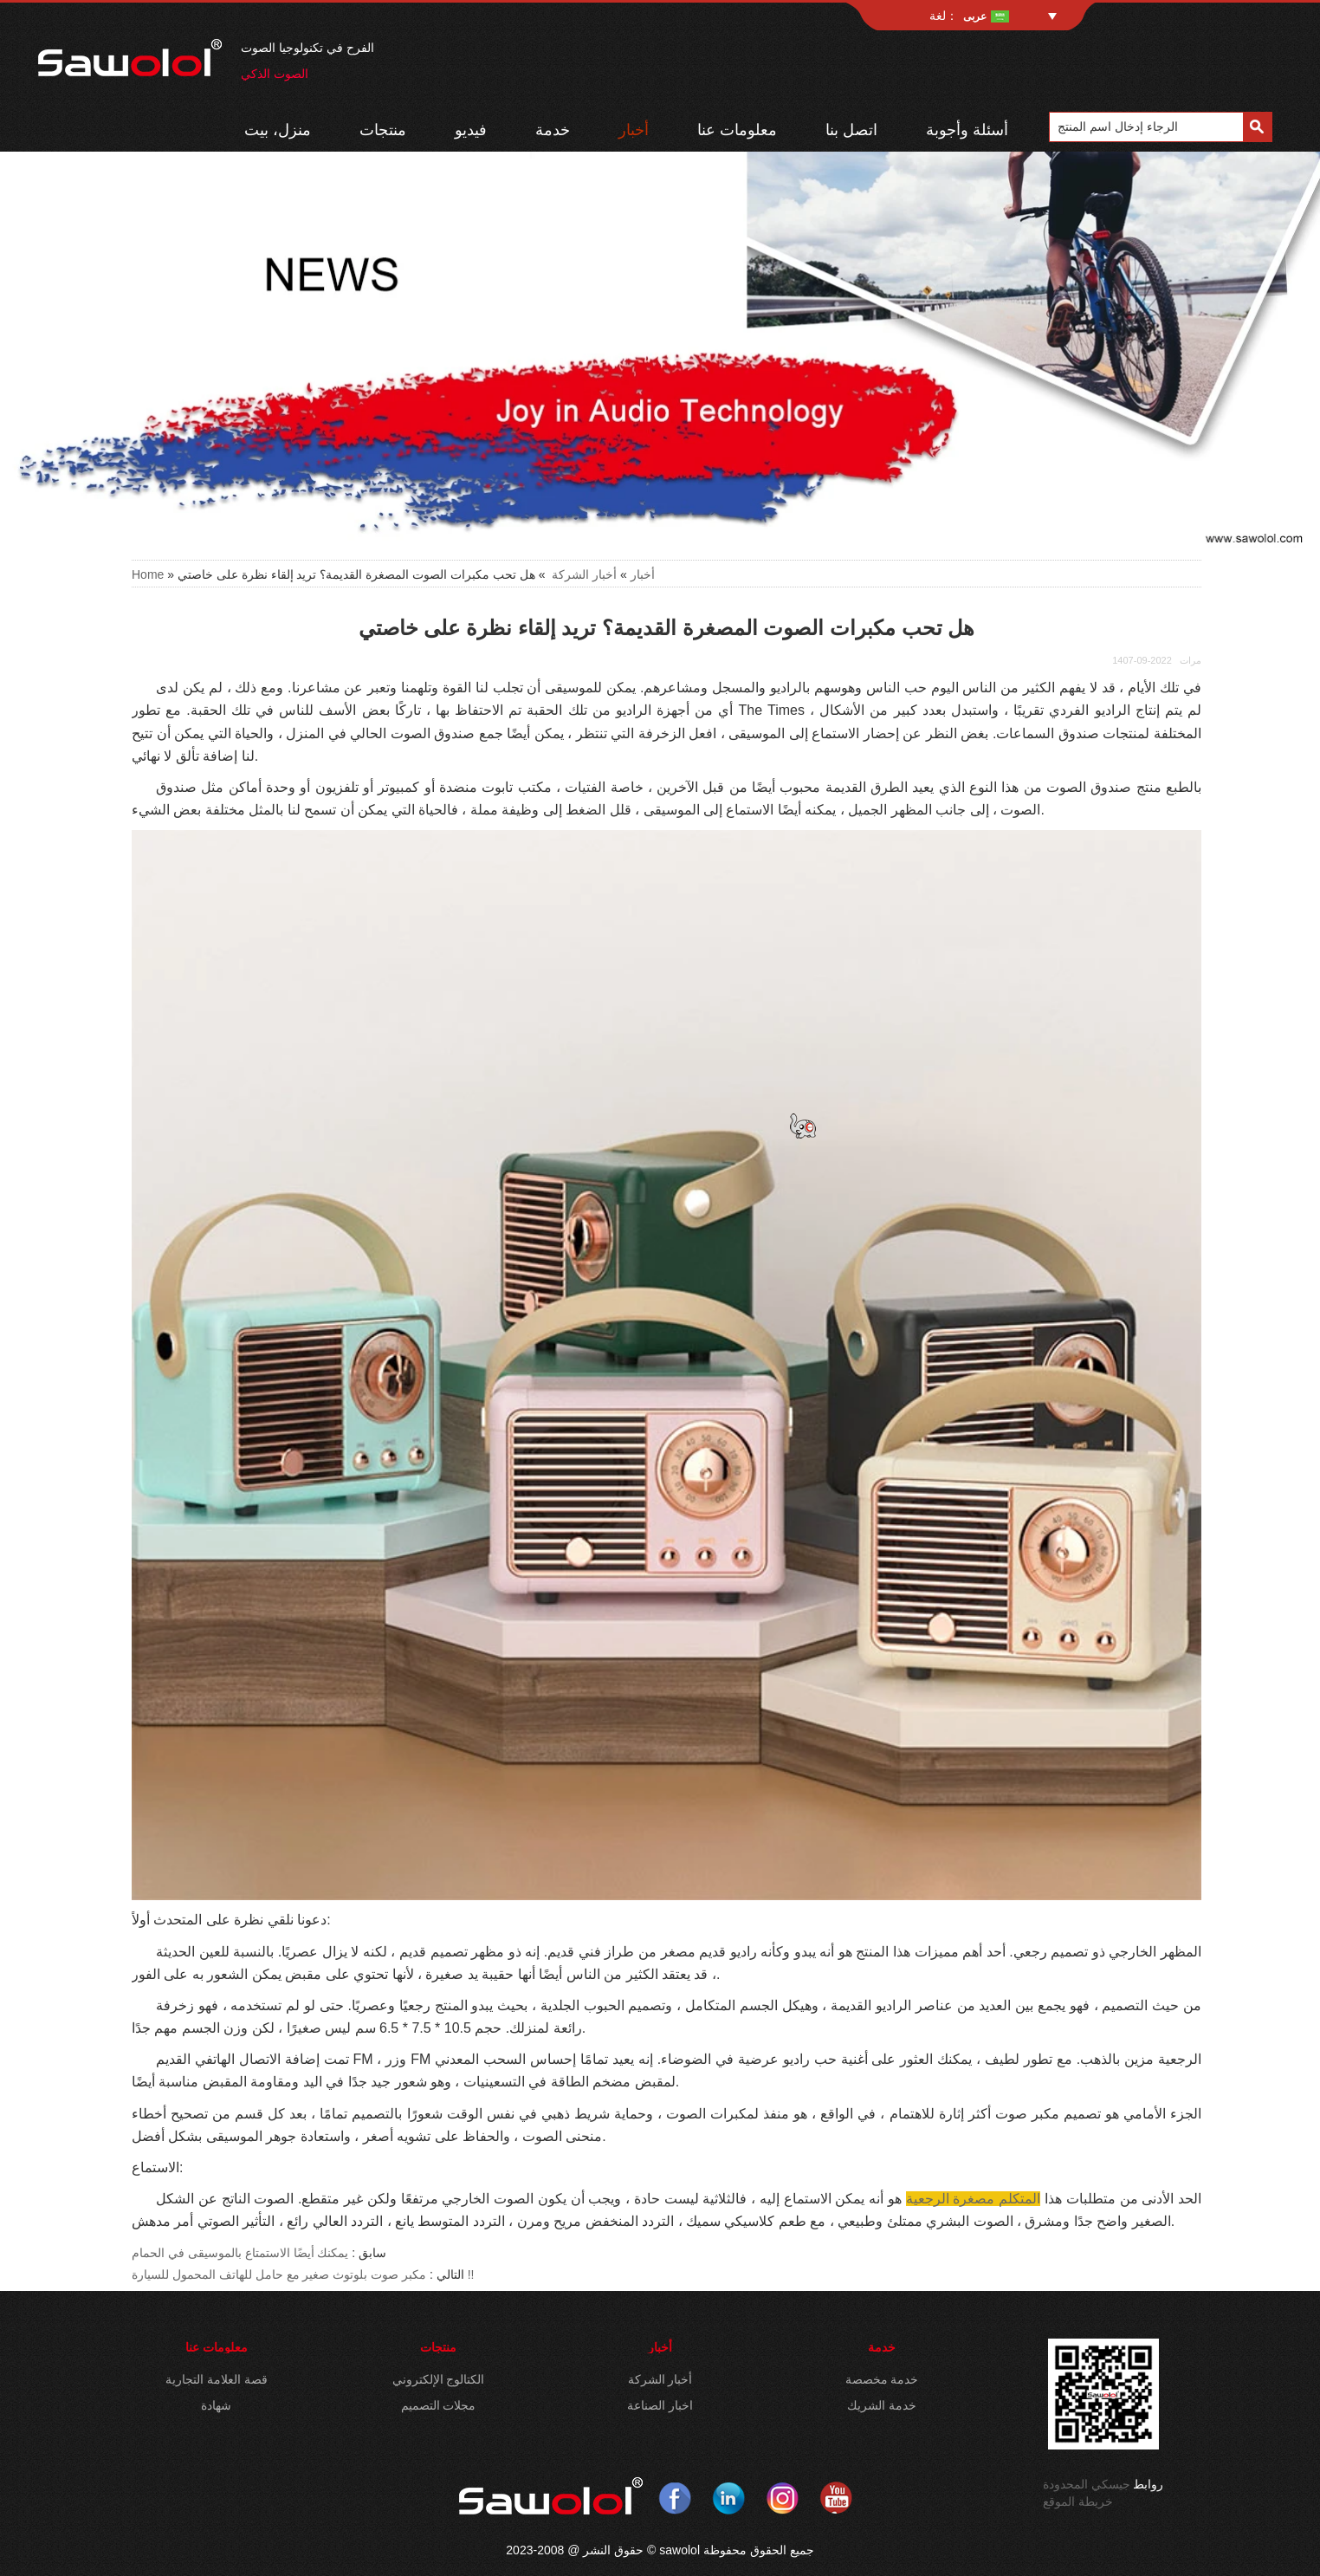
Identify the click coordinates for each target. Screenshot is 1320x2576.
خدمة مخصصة (882, 2379)
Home (148, 574)
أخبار (633, 130)
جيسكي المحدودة (1086, 2484)
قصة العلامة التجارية (216, 2379)
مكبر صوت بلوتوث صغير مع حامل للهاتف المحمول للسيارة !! (303, 2274)
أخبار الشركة (584, 574)
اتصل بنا (851, 130)
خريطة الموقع (1078, 2501)
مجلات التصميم (438, 2405)
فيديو (471, 130)
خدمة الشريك (881, 2405)
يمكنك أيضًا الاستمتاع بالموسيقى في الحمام (240, 2253)
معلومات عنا (737, 130)
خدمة (552, 130)
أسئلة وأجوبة (967, 130)
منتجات (382, 130)
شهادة (216, 2405)
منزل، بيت (277, 130)
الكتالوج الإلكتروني (438, 2379)
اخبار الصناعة (660, 2405)
